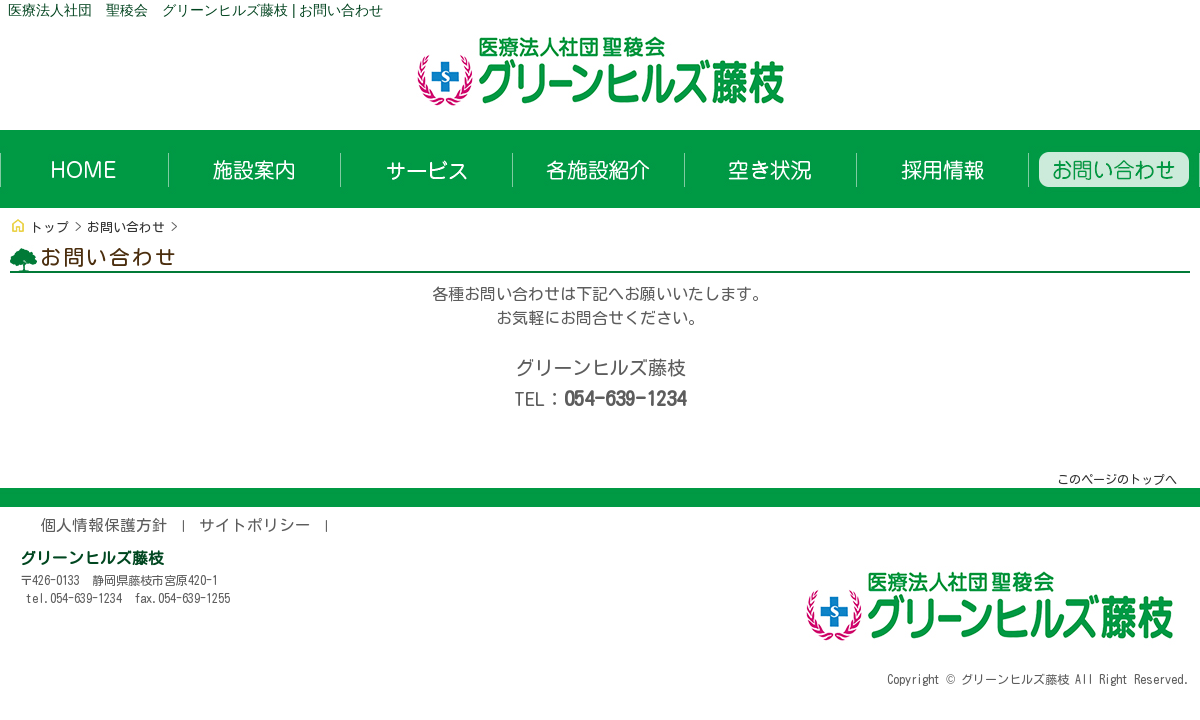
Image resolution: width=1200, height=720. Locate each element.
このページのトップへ (1117, 479)
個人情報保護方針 (104, 525)
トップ (49, 227)
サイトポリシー (255, 525)
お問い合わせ (126, 227)
